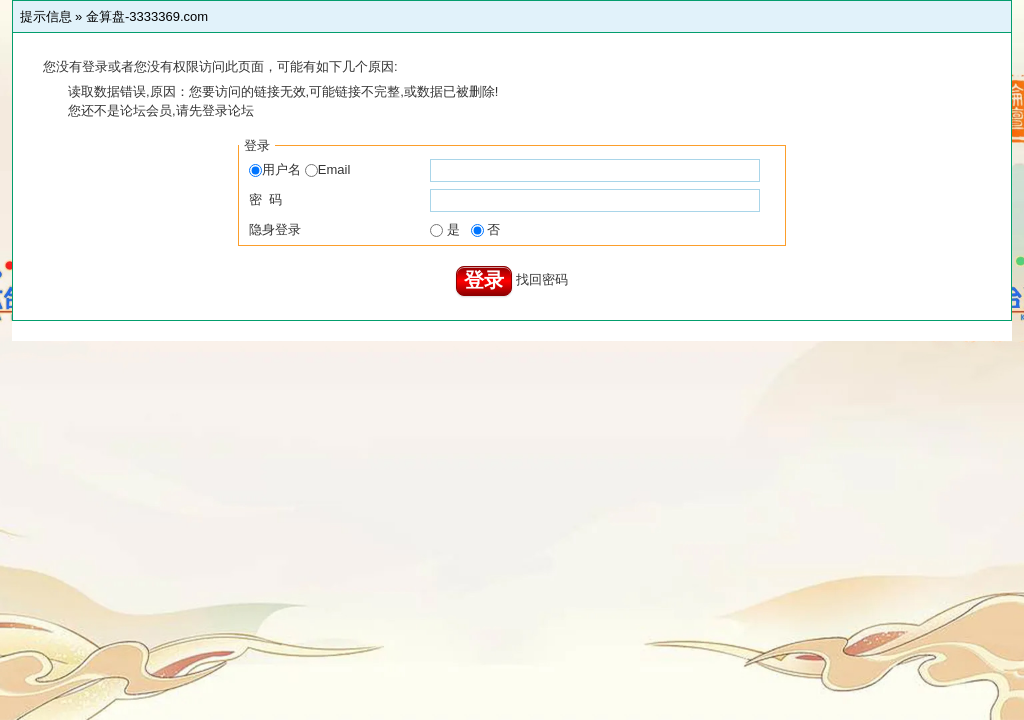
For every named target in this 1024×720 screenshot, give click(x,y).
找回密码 (542, 279)
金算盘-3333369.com (147, 16)
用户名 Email (299, 169)
